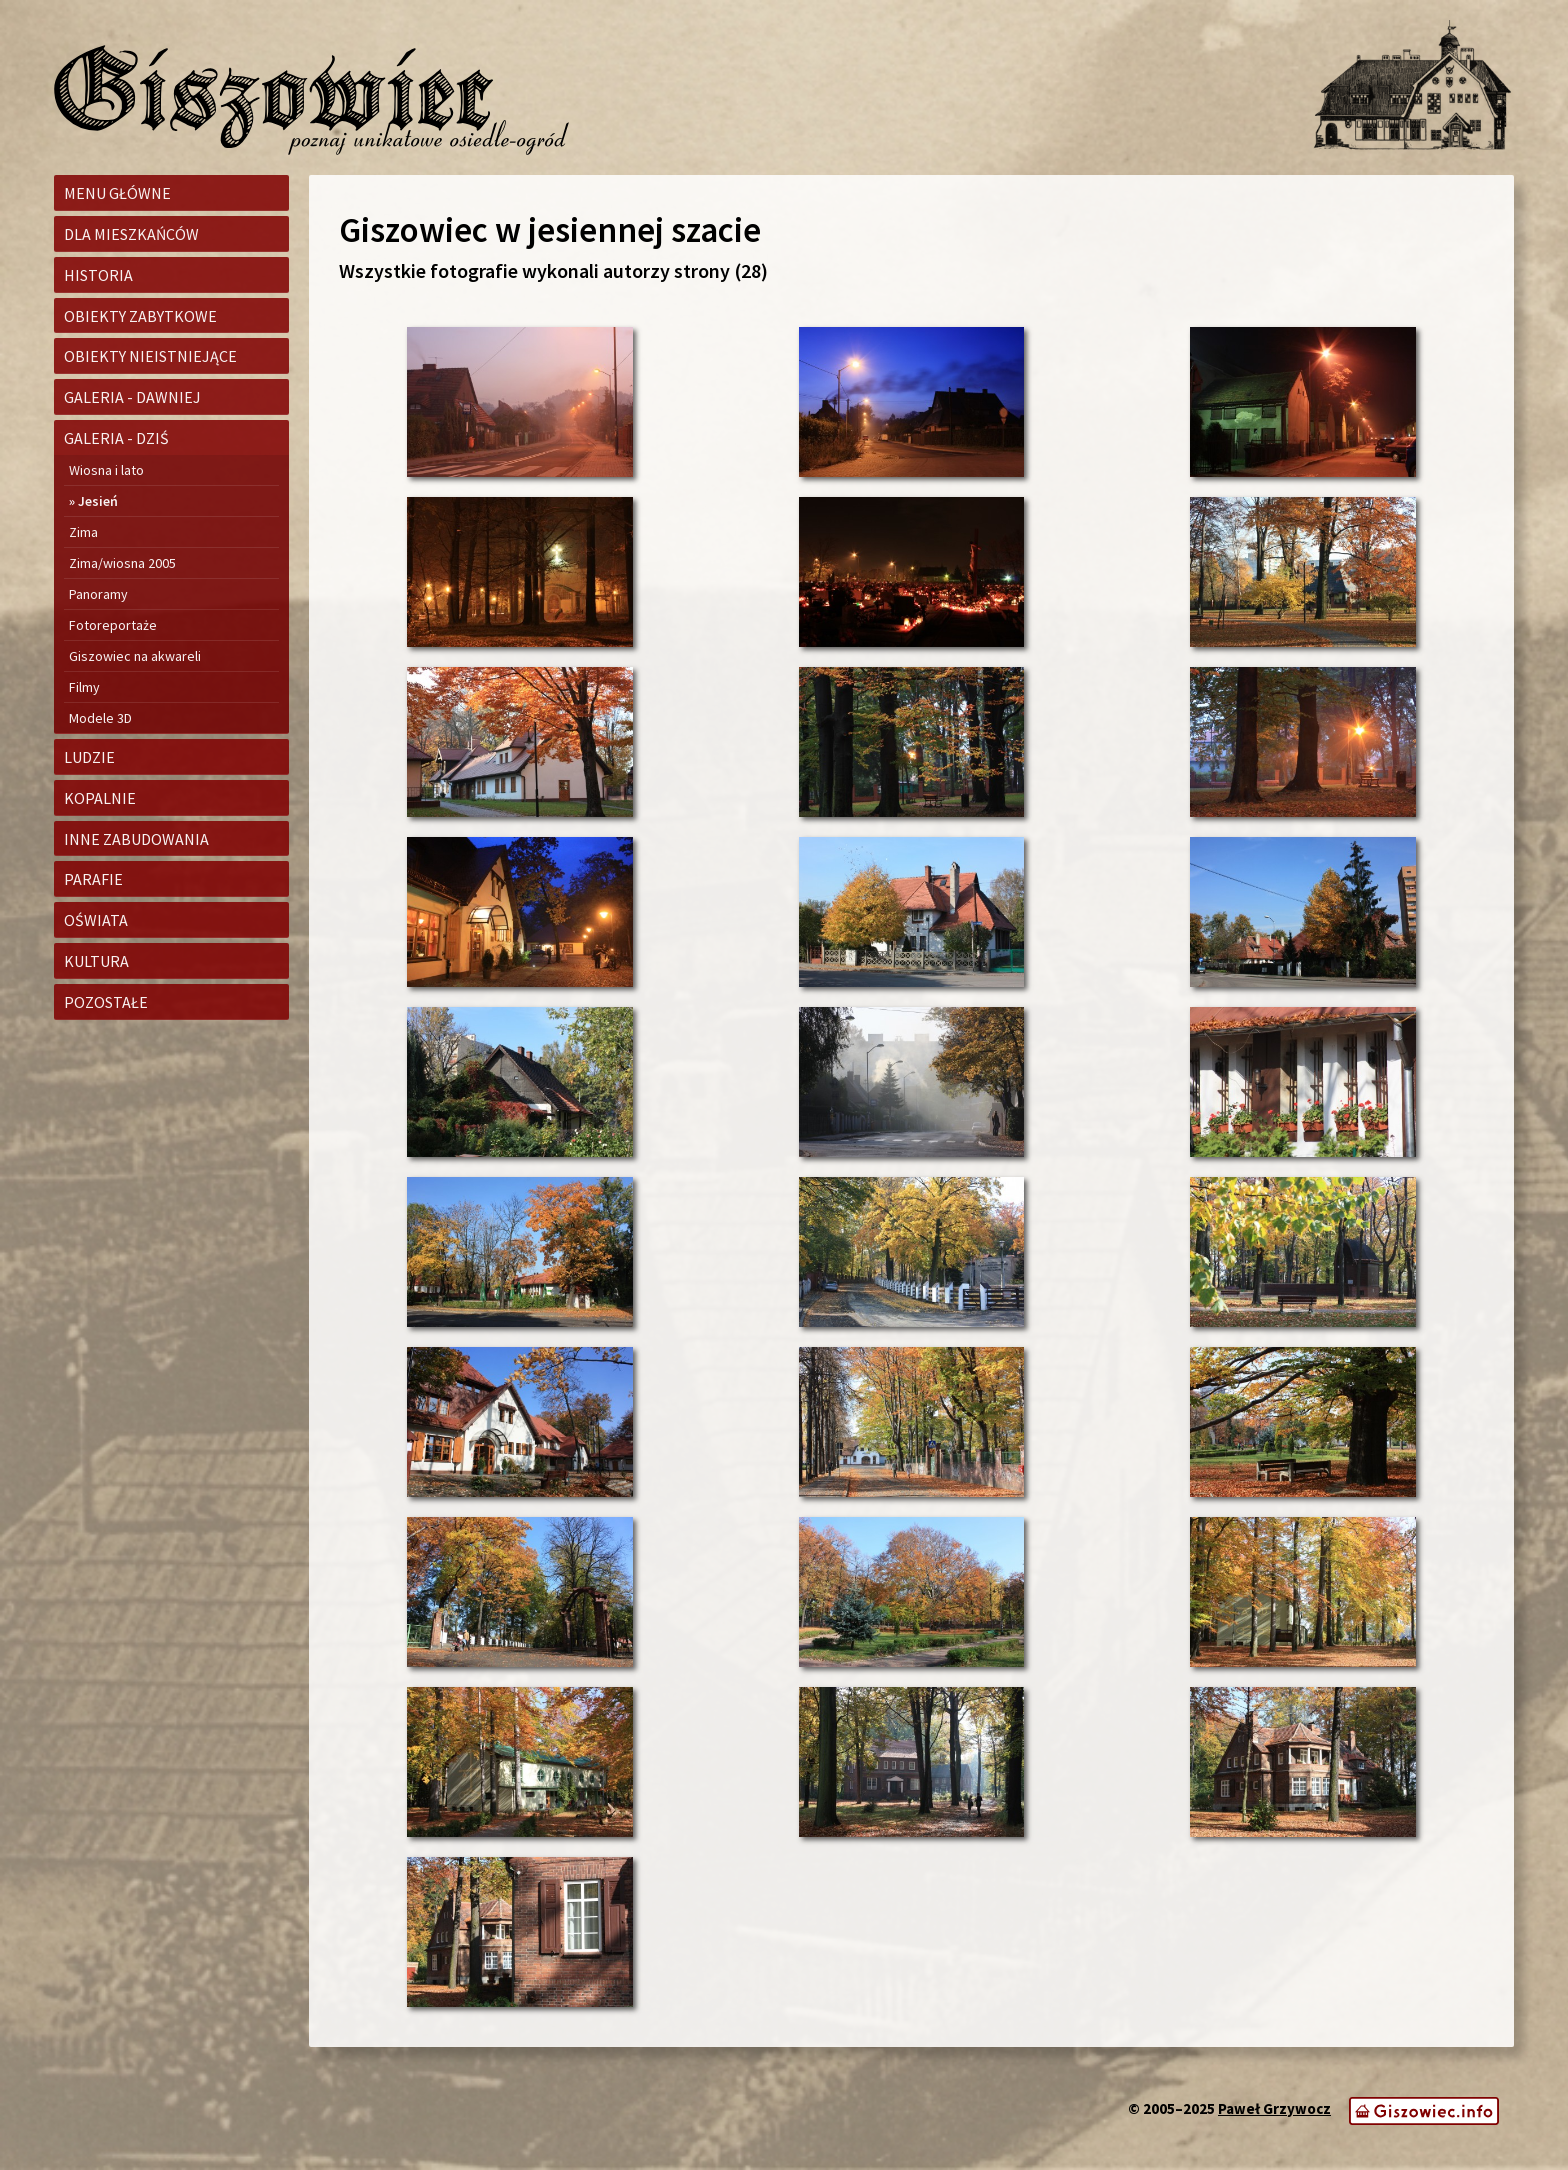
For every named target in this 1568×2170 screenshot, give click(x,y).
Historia (98, 275)
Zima (83, 532)
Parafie (93, 879)
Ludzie (89, 757)
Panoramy (98, 594)
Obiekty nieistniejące (150, 356)
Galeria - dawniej (132, 397)
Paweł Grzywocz (1274, 2108)
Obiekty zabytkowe (140, 316)
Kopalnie (100, 798)
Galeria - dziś (116, 438)
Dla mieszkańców (131, 234)
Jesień (98, 501)
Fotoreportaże (113, 625)
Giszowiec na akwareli (135, 656)
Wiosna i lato (106, 470)
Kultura (96, 961)
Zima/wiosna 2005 (122, 563)
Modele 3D (100, 718)
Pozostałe (106, 1002)
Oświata (96, 920)
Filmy (84, 687)
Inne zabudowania (136, 839)
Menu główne (117, 193)
